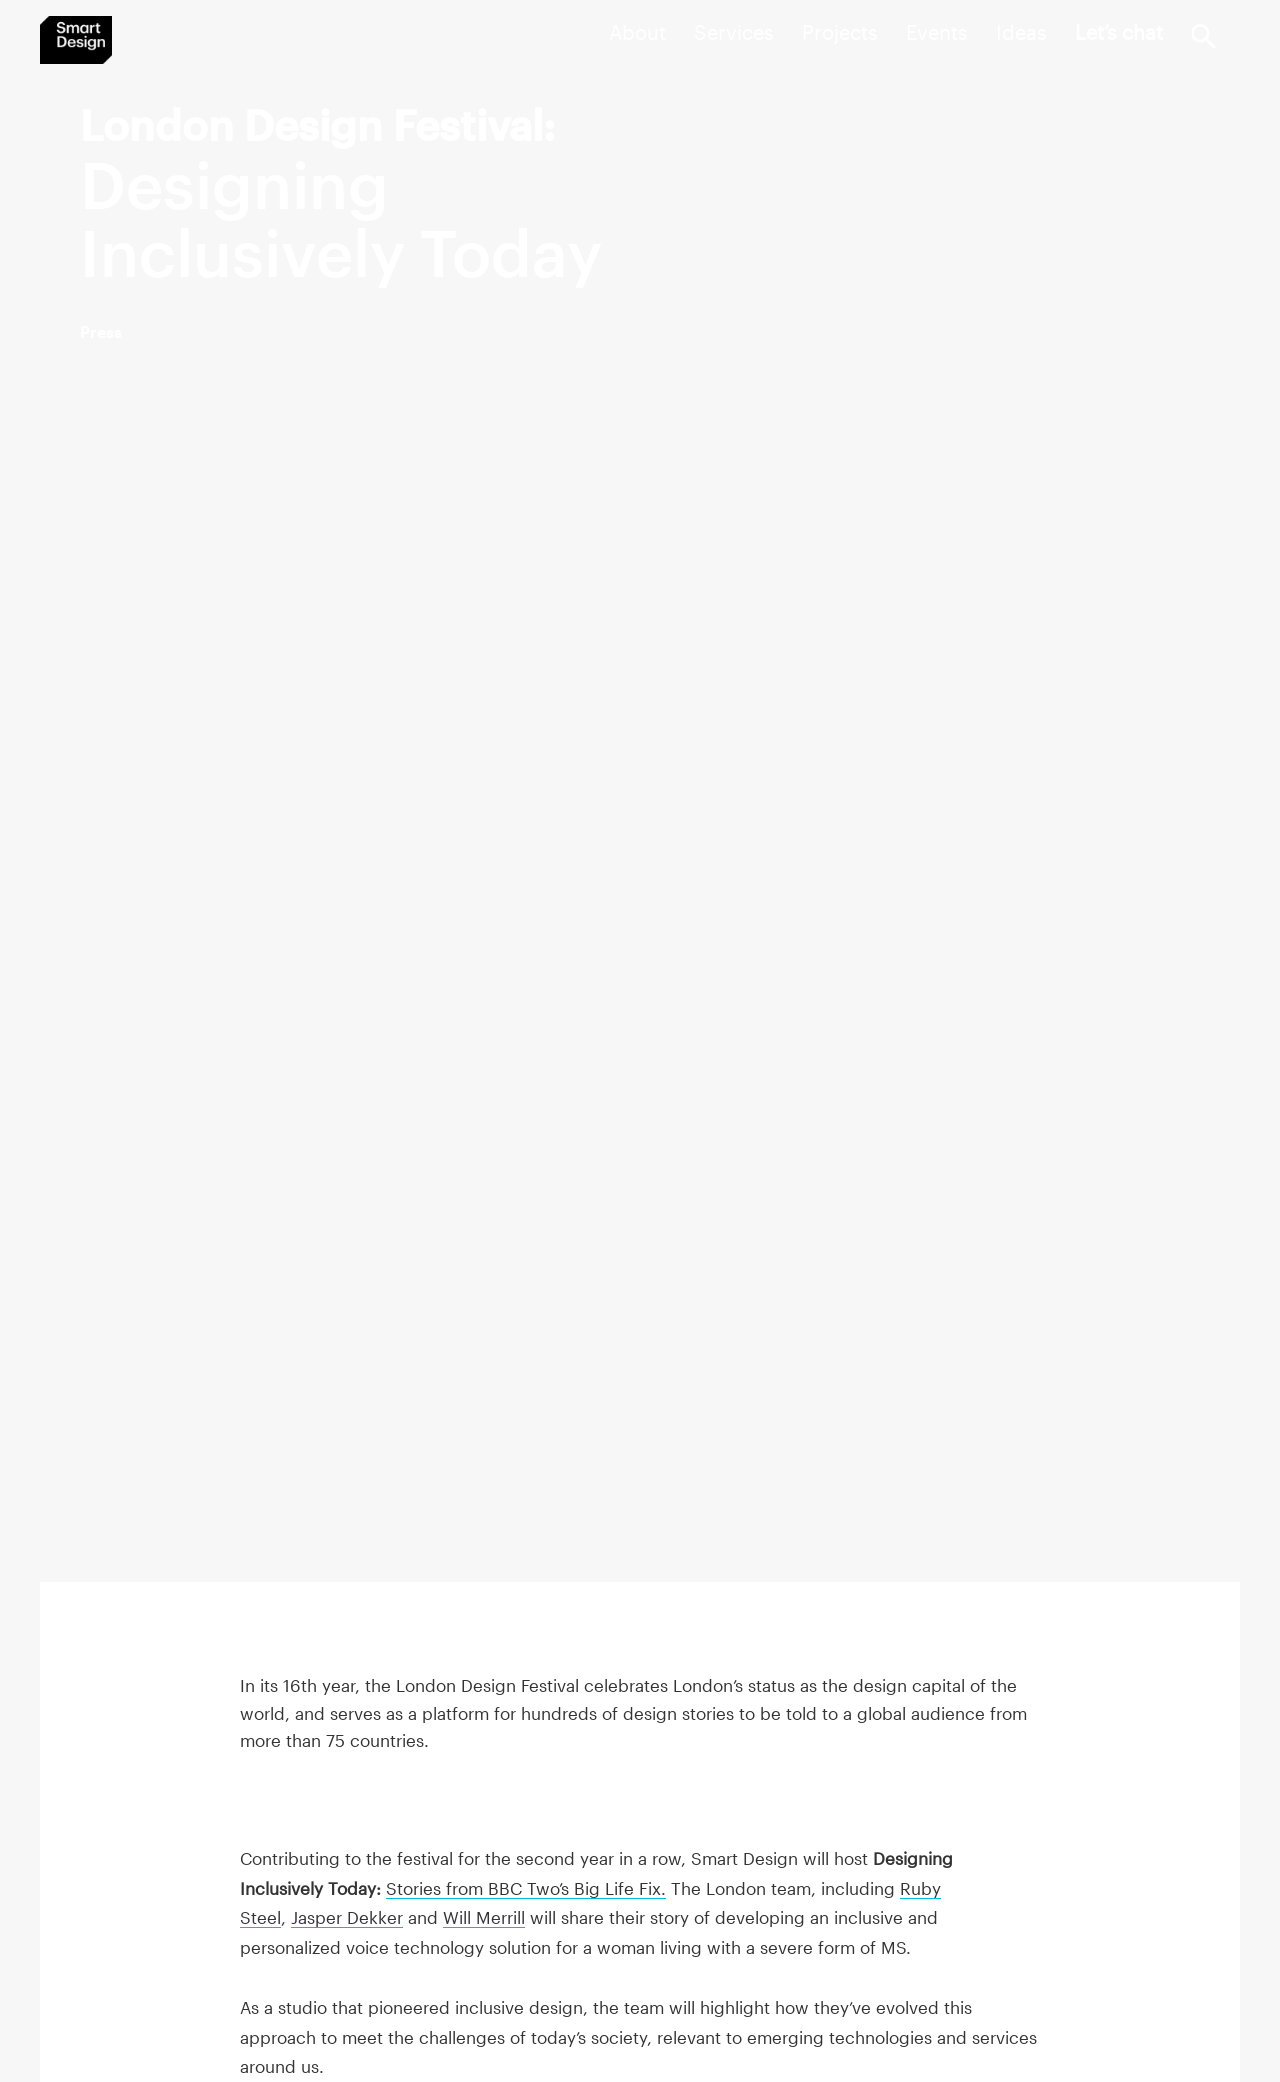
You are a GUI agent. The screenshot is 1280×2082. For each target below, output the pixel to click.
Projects (840, 32)
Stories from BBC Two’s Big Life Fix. (526, 1888)
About (637, 32)
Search (1203, 36)
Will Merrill (484, 1917)
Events (937, 32)
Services (734, 32)
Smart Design (76, 40)
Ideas (1021, 32)
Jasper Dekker (347, 1917)
